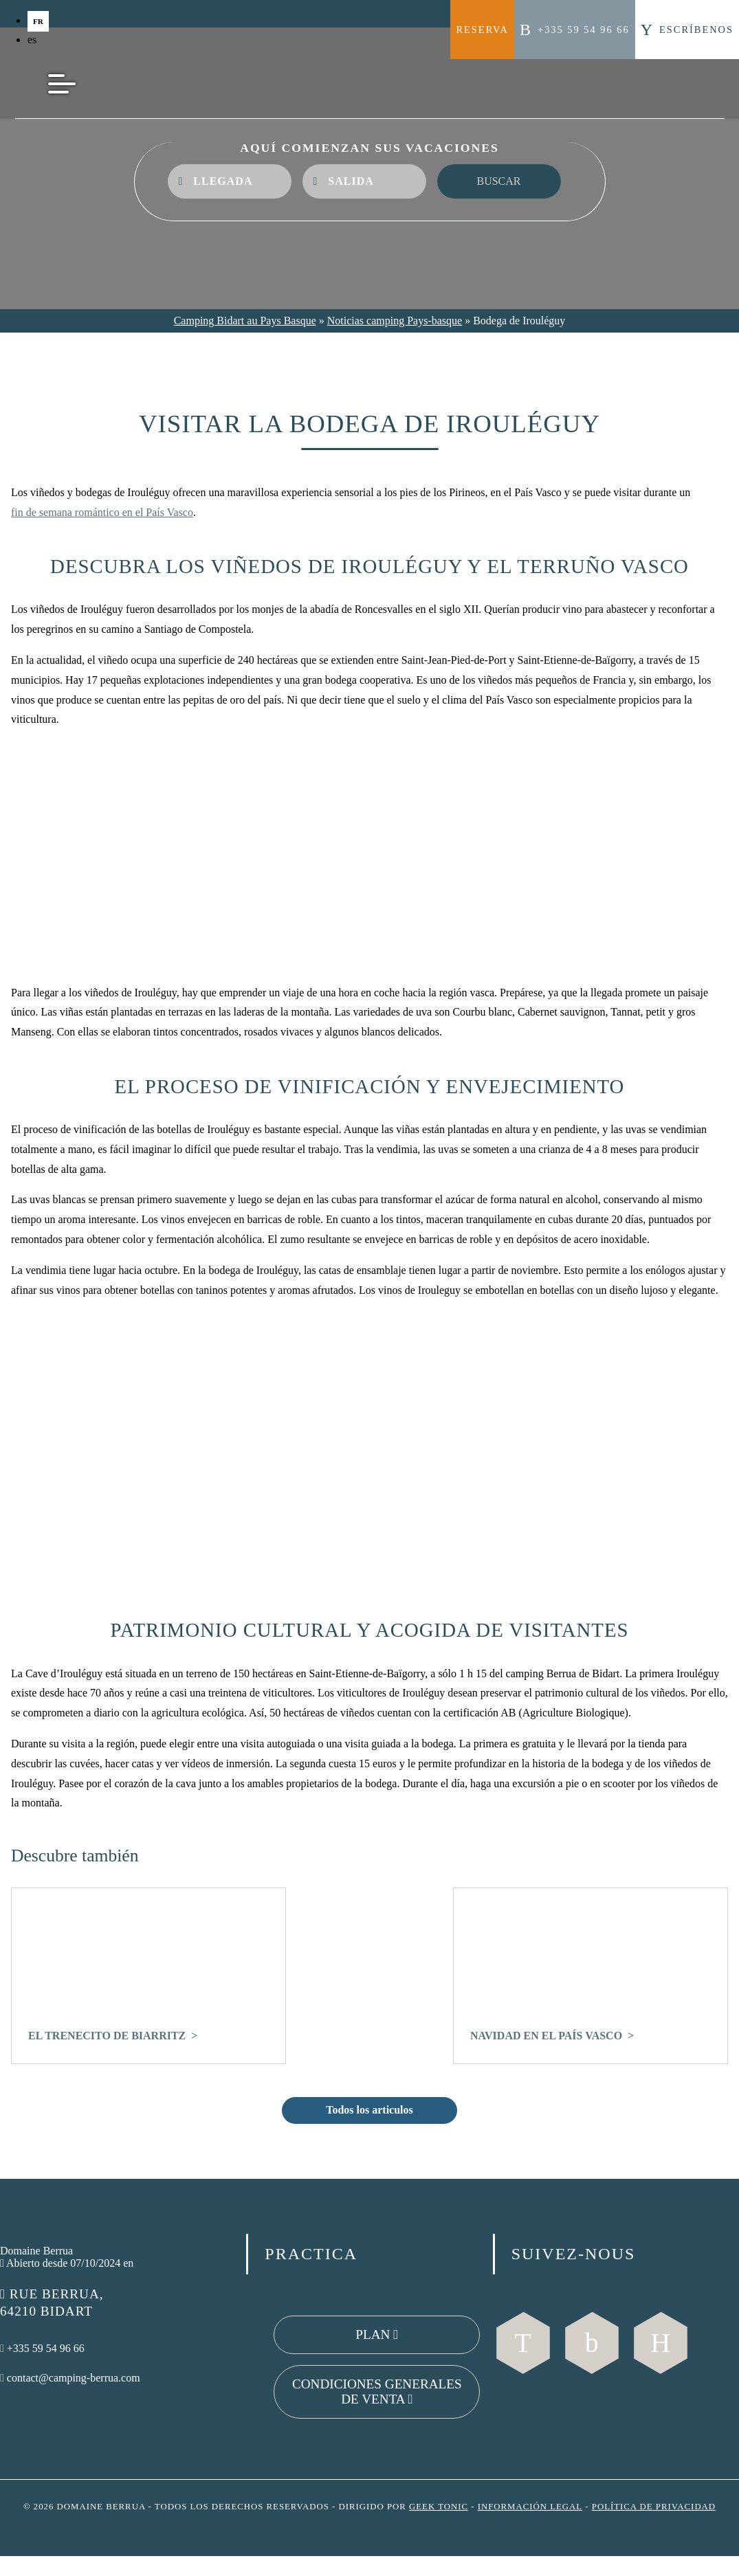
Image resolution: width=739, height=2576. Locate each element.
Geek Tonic (438, 2506)
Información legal (530, 2506)
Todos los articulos (369, 2110)
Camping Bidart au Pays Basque (245, 320)
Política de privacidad (654, 2506)
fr (38, 21)
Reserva (482, 29)
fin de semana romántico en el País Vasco (102, 512)
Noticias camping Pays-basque (394, 320)
